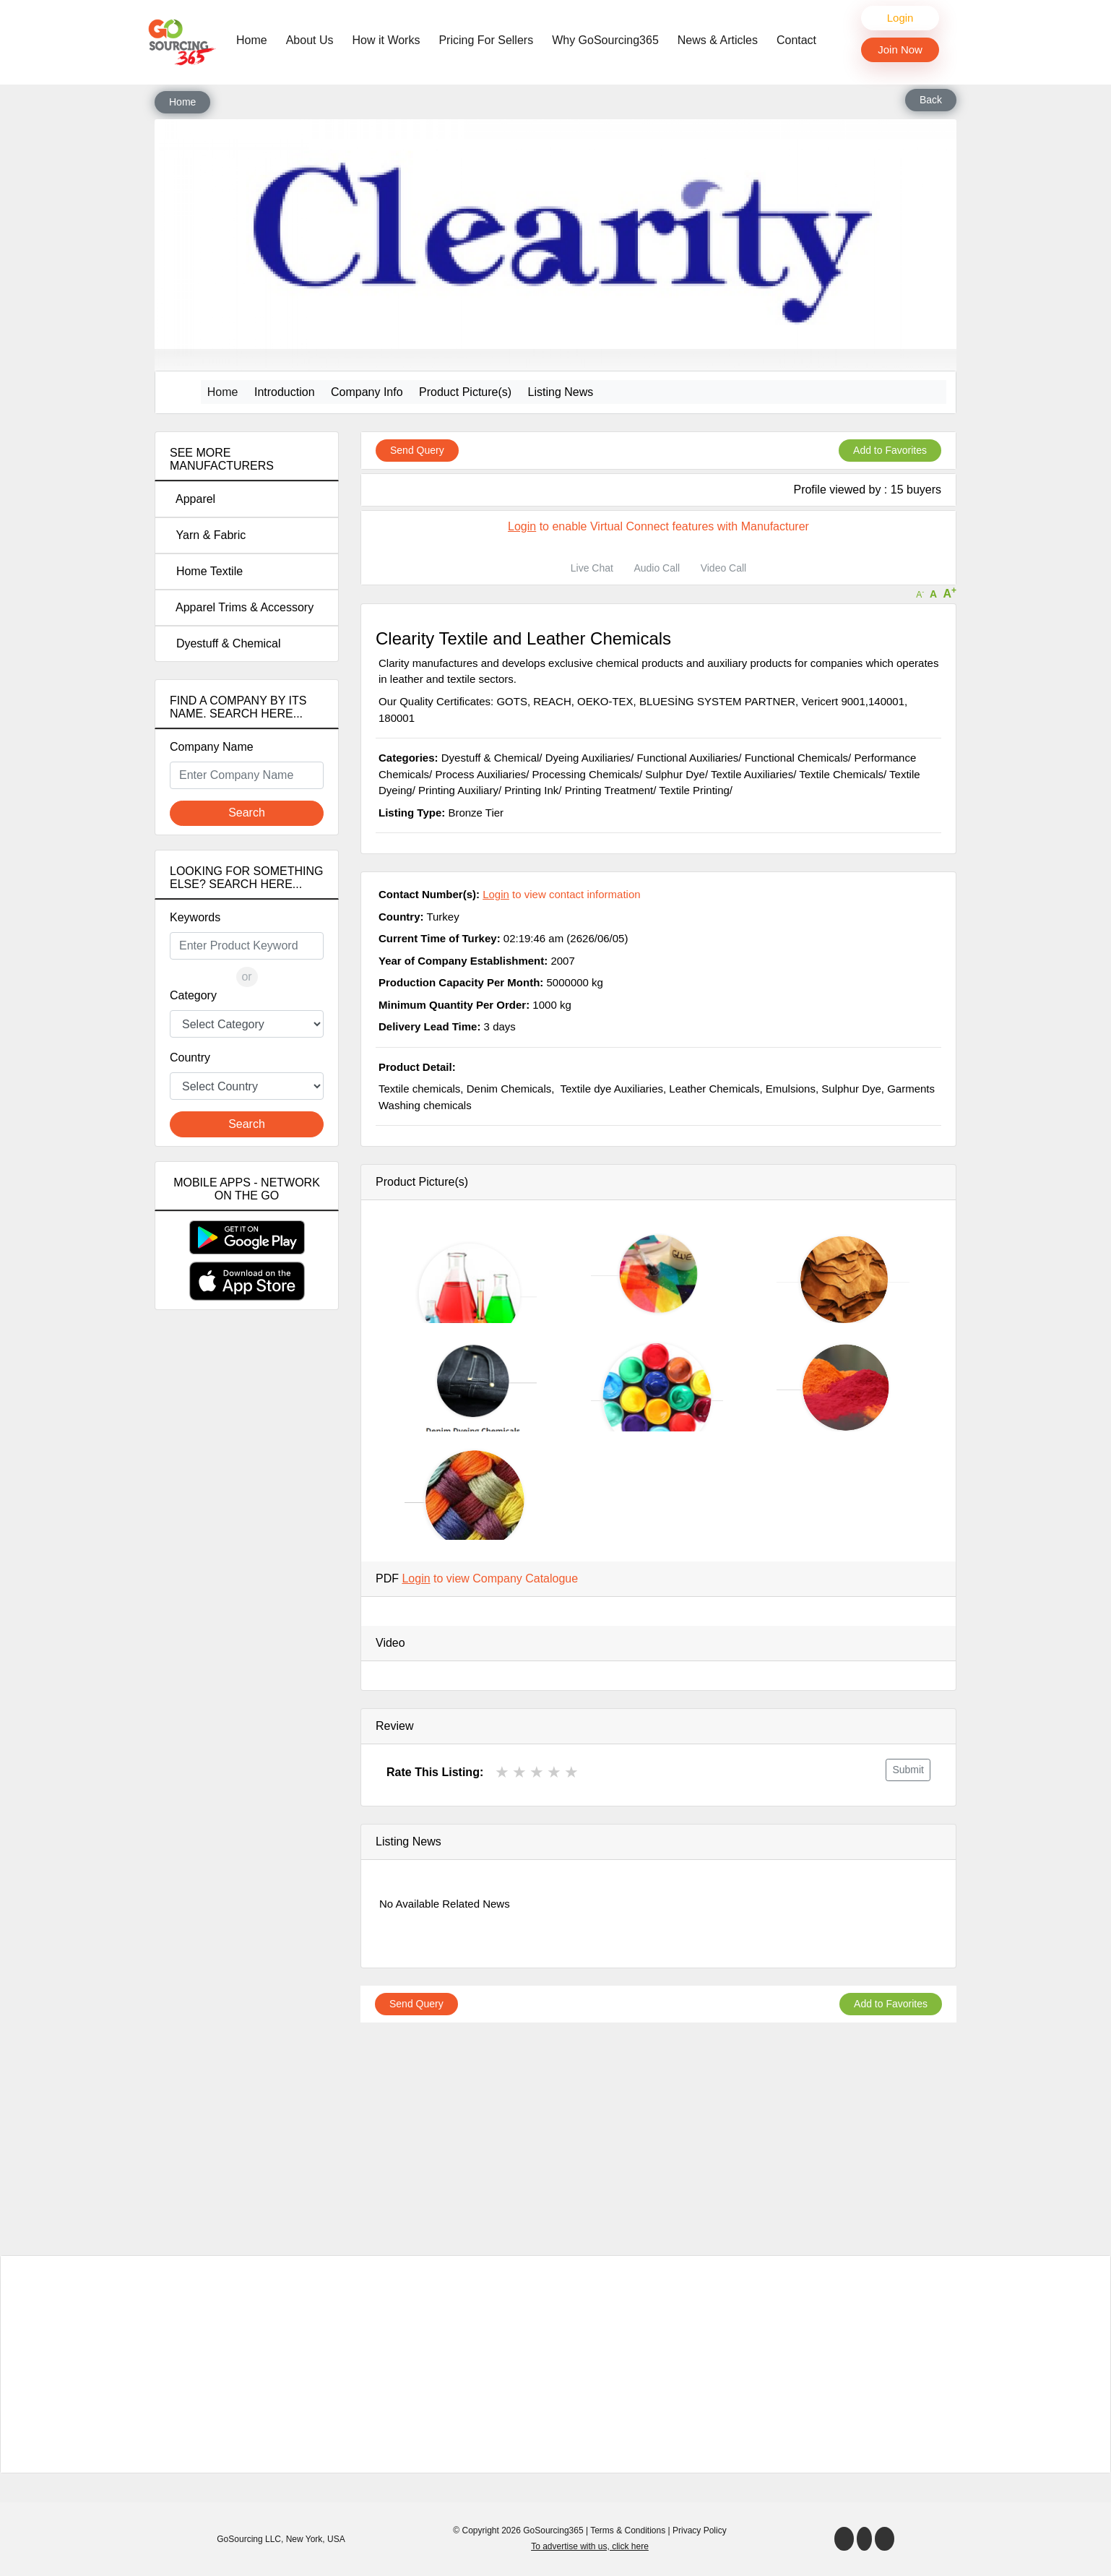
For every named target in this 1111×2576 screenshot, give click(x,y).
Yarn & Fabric (208, 535)
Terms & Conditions (627, 2530)
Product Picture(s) (465, 392)
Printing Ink (531, 790)
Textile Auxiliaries (752, 774)
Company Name (212, 747)
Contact (796, 40)
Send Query (417, 450)
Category (193, 995)
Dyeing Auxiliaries (588, 757)
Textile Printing (694, 790)
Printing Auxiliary (458, 790)
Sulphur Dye (675, 774)
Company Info (367, 392)
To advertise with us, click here (590, 2546)
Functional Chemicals (796, 757)
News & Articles (718, 40)
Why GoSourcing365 (605, 40)
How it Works (386, 40)
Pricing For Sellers (485, 40)
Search (246, 812)
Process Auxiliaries (480, 774)
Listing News (561, 392)
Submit (908, 1769)
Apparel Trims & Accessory (242, 607)
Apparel (192, 499)
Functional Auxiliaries (687, 757)
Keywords (195, 917)
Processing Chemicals (585, 774)
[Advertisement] (247, 1576)
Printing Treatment (609, 790)
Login (900, 18)
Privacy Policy (700, 2530)
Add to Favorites (890, 450)
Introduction (284, 392)
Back (931, 99)
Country (190, 1057)
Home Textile (206, 571)
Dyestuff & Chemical (225, 643)
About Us (310, 40)
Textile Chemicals (841, 774)
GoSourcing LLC (249, 2539)
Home (255, 39)
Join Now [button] (900, 49)
